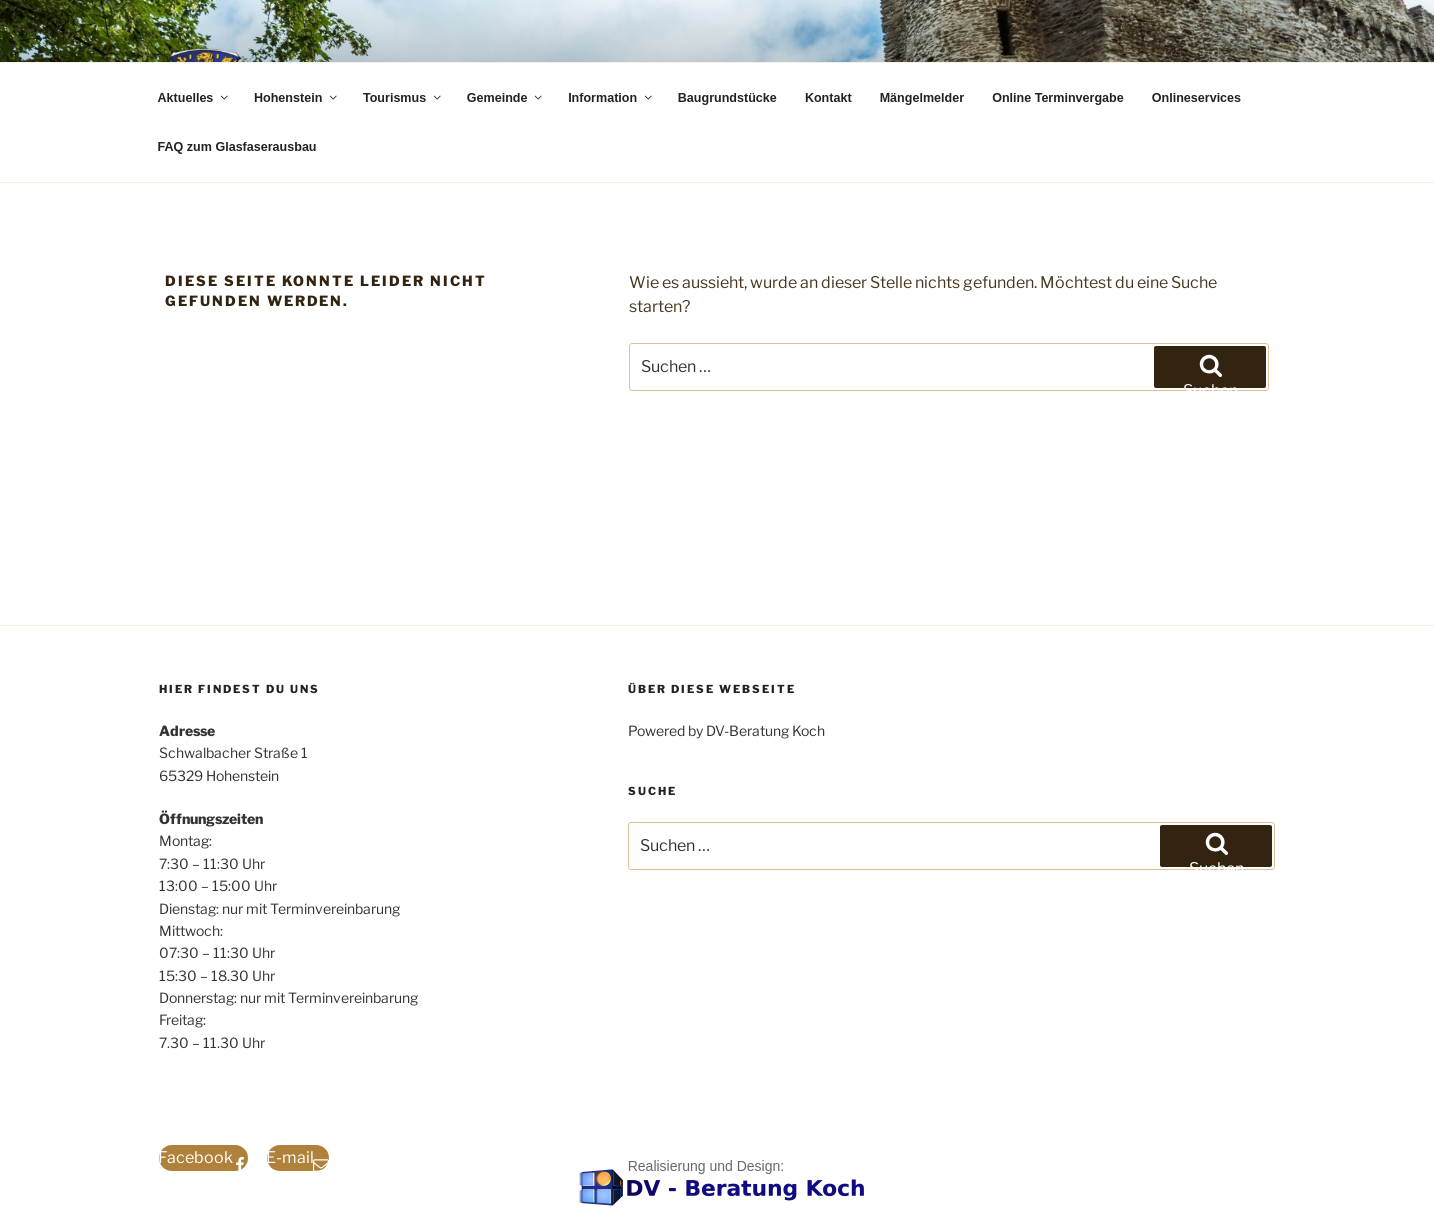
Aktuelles (194, 98)
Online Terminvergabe (1058, 98)
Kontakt (828, 98)
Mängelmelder (922, 98)
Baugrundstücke (727, 98)
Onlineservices (1196, 98)
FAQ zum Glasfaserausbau (237, 147)
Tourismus (403, 98)
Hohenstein (297, 98)
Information (611, 98)
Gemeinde (506, 98)
